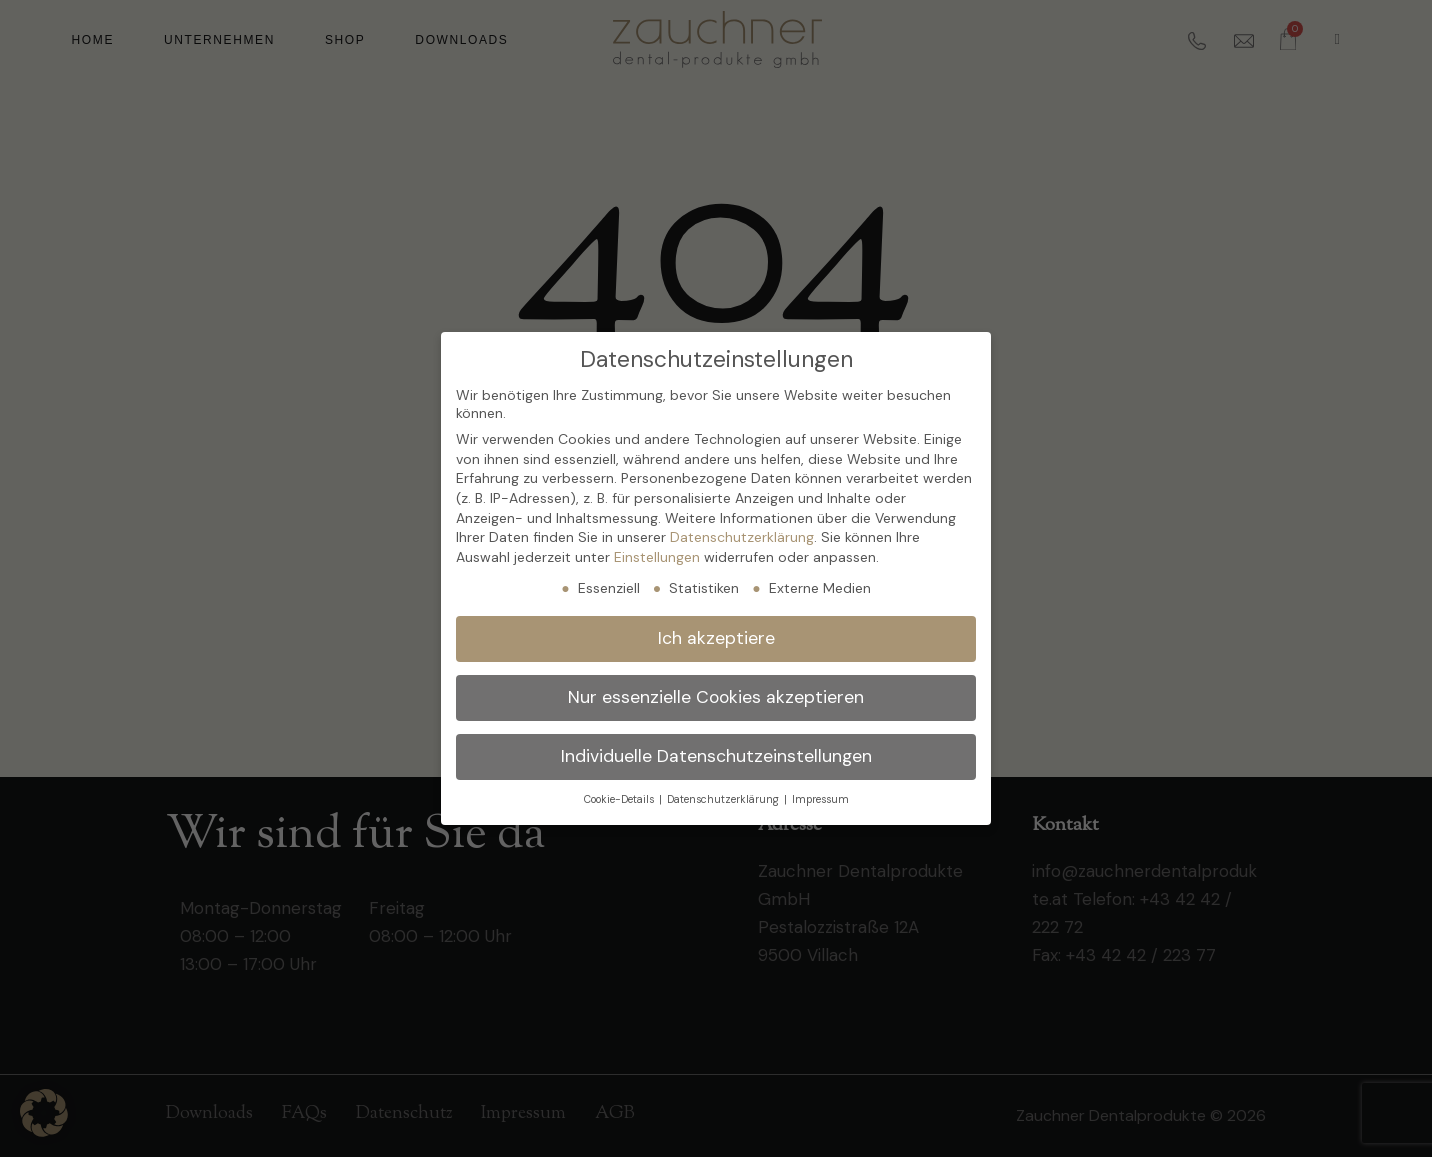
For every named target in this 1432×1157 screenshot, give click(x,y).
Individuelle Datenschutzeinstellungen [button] (716, 756)
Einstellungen (657, 557)
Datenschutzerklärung (742, 537)
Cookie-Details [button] (620, 799)
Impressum (820, 799)
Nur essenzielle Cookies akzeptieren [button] (716, 697)
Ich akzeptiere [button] (716, 638)
